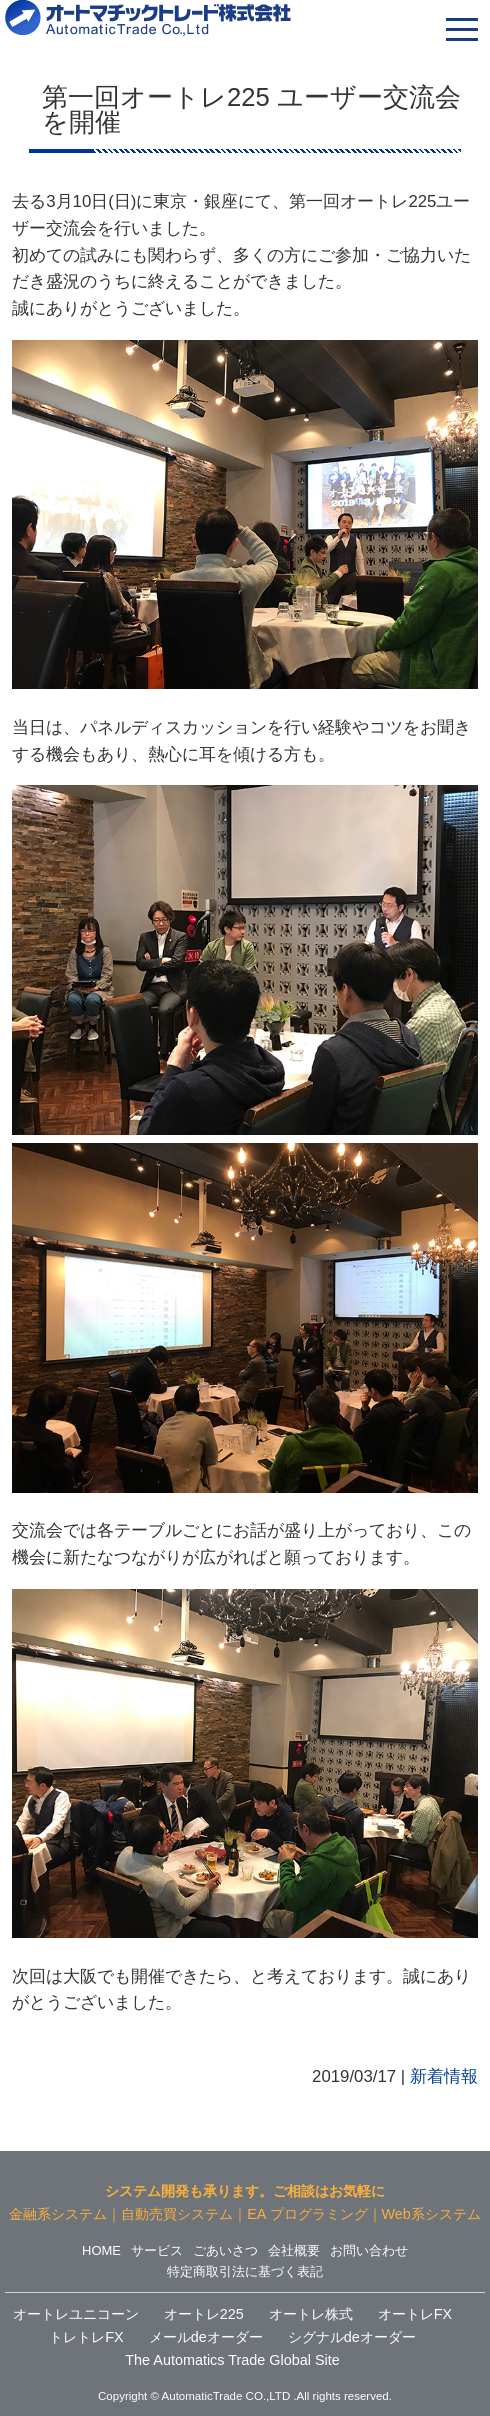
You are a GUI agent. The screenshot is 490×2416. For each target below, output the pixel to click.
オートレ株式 (311, 2314)
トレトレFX (86, 2337)
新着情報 (444, 2076)
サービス (157, 2250)
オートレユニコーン (76, 2314)
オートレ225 (204, 2314)
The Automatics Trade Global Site (232, 2360)
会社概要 (294, 2250)
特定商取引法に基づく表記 (245, 2271)
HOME (101, 2250)
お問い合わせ (369, 2250)
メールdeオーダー (206, 2337)
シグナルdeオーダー (352, 2337)
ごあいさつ (225, 2250)
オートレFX (415, 2314)
